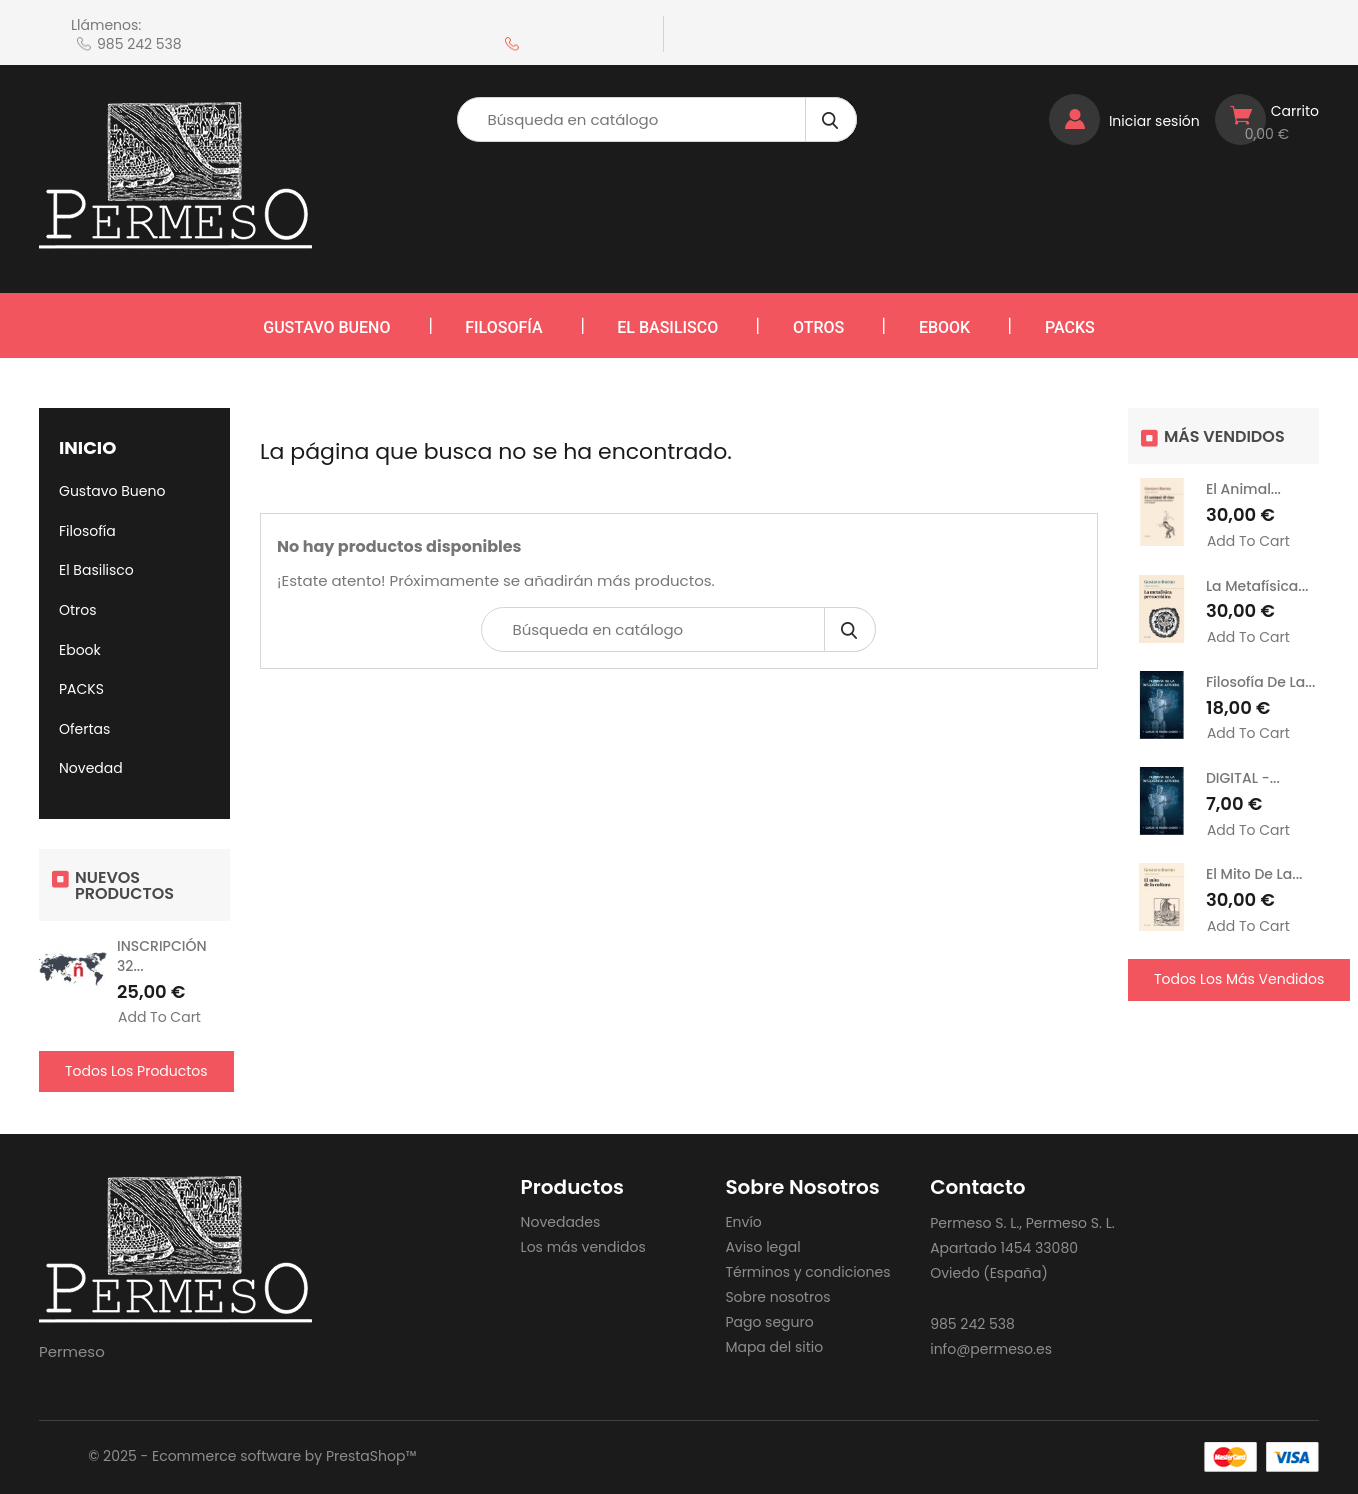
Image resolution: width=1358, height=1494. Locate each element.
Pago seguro (769, 1322)
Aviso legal (762, 1247)
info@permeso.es (991, 1349)
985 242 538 (139, 44)
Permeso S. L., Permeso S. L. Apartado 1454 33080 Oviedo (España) (1022, 1248)
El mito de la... (1254, 874)
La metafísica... (1257, 586)
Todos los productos (136, 1071)
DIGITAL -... (1243, 778)
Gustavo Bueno (326, 327)
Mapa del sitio (774, 1347)
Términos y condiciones (807, 1272)
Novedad (91, 768)
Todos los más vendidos (1239, 979)
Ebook (944, 327)
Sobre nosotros (777, 1297)
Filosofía (503, 327)
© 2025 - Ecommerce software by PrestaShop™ (252, 1456)
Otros (818, 327)
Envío (743, 1222)
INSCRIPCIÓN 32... (162, 956)
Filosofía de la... (1260, 682)
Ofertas (84, 729)
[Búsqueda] (657, 119)
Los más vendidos (583, 1247)
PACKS (1070, 327)
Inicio (87, 447)
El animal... (1243, 489)
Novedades (561, 1222)
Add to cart (159, 1017)
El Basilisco (667, 327)
